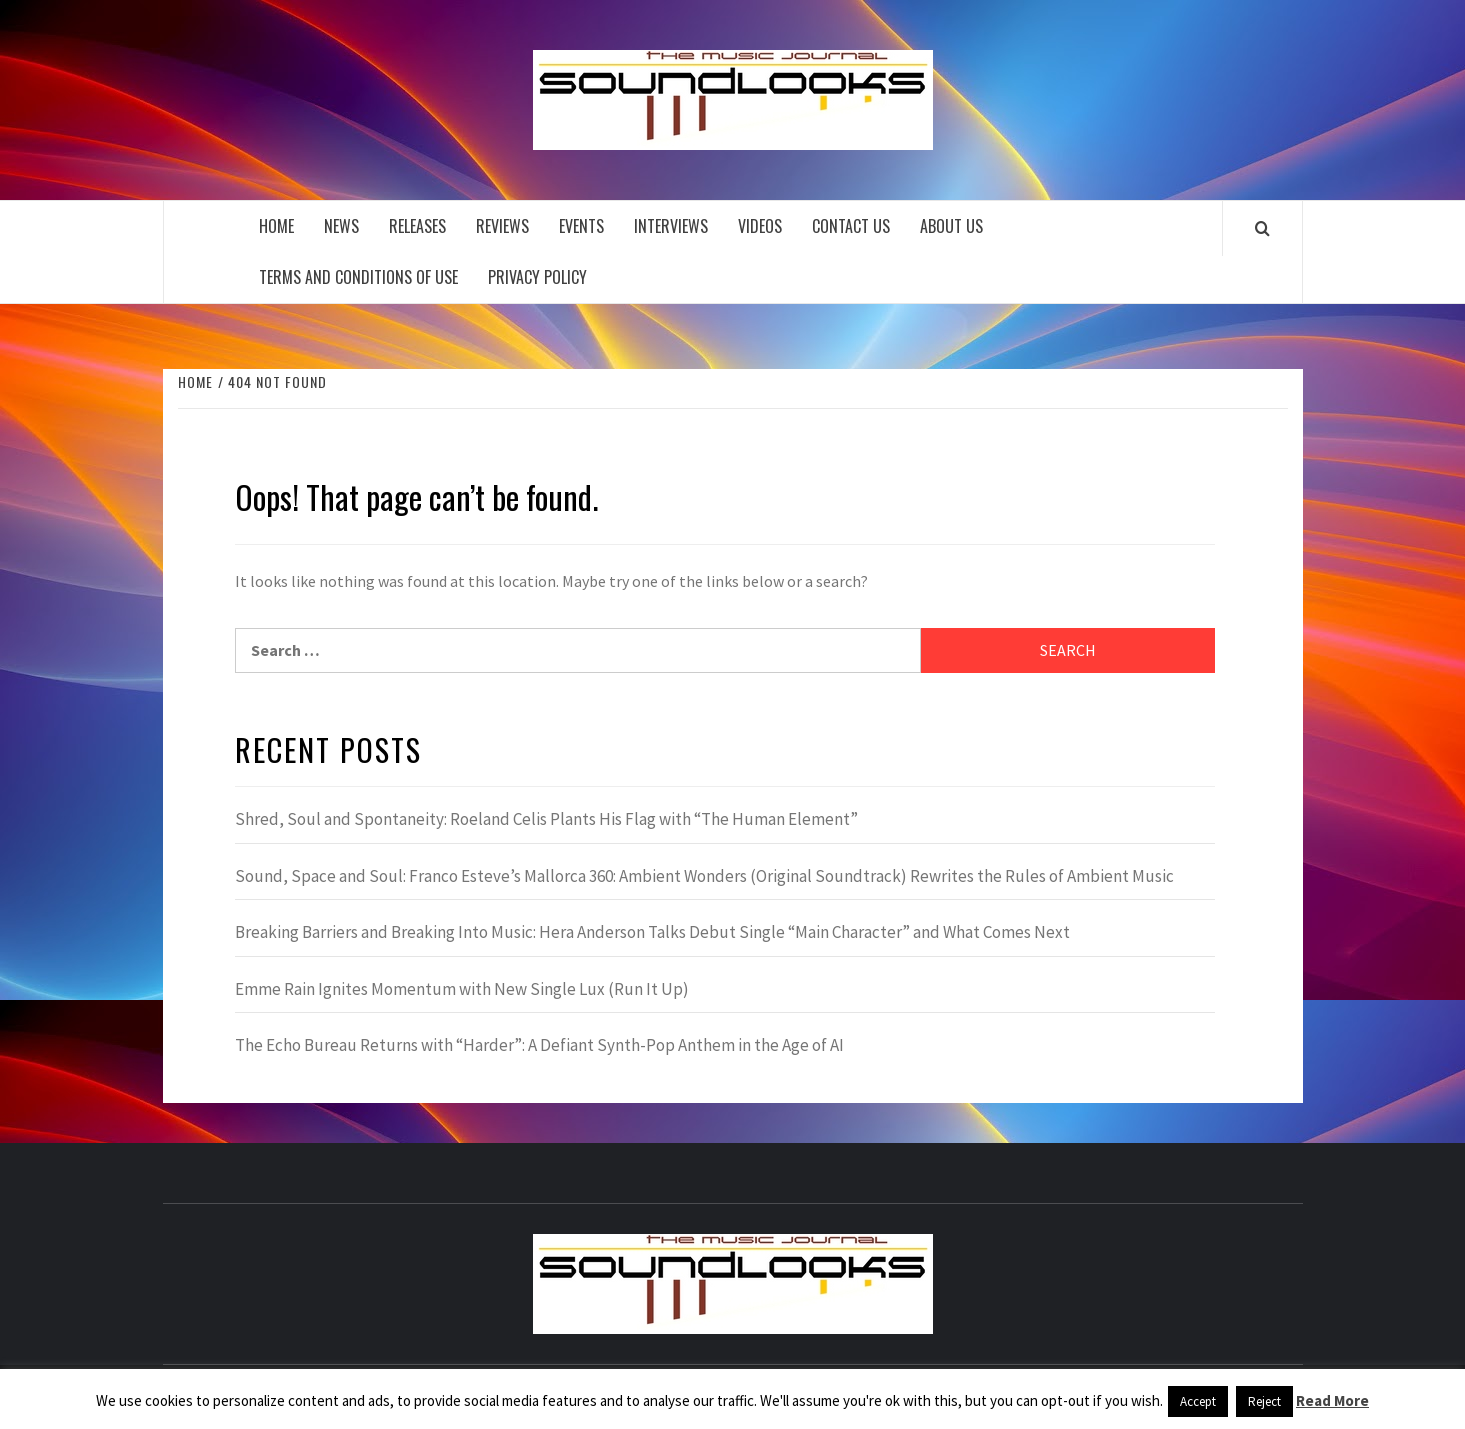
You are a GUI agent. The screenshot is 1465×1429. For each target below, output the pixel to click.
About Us (951, 226)
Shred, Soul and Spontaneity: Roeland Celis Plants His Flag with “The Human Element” (546, 819)
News (341, 226)
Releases (417, 226)
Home (276, 226)
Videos (760, 226)
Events (581, 226)
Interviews (671, 226)
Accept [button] (1198, 1401)
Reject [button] (1264, 1401)
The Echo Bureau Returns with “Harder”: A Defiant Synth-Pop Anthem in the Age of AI (539, 1045)
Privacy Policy (537, 277)
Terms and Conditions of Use (358, 277)
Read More (1332, 1400)
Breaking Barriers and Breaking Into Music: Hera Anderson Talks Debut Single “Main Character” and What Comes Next (652, 932)
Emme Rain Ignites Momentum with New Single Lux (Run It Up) (462, 989)
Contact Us (851, 226)
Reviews (502, 226)
